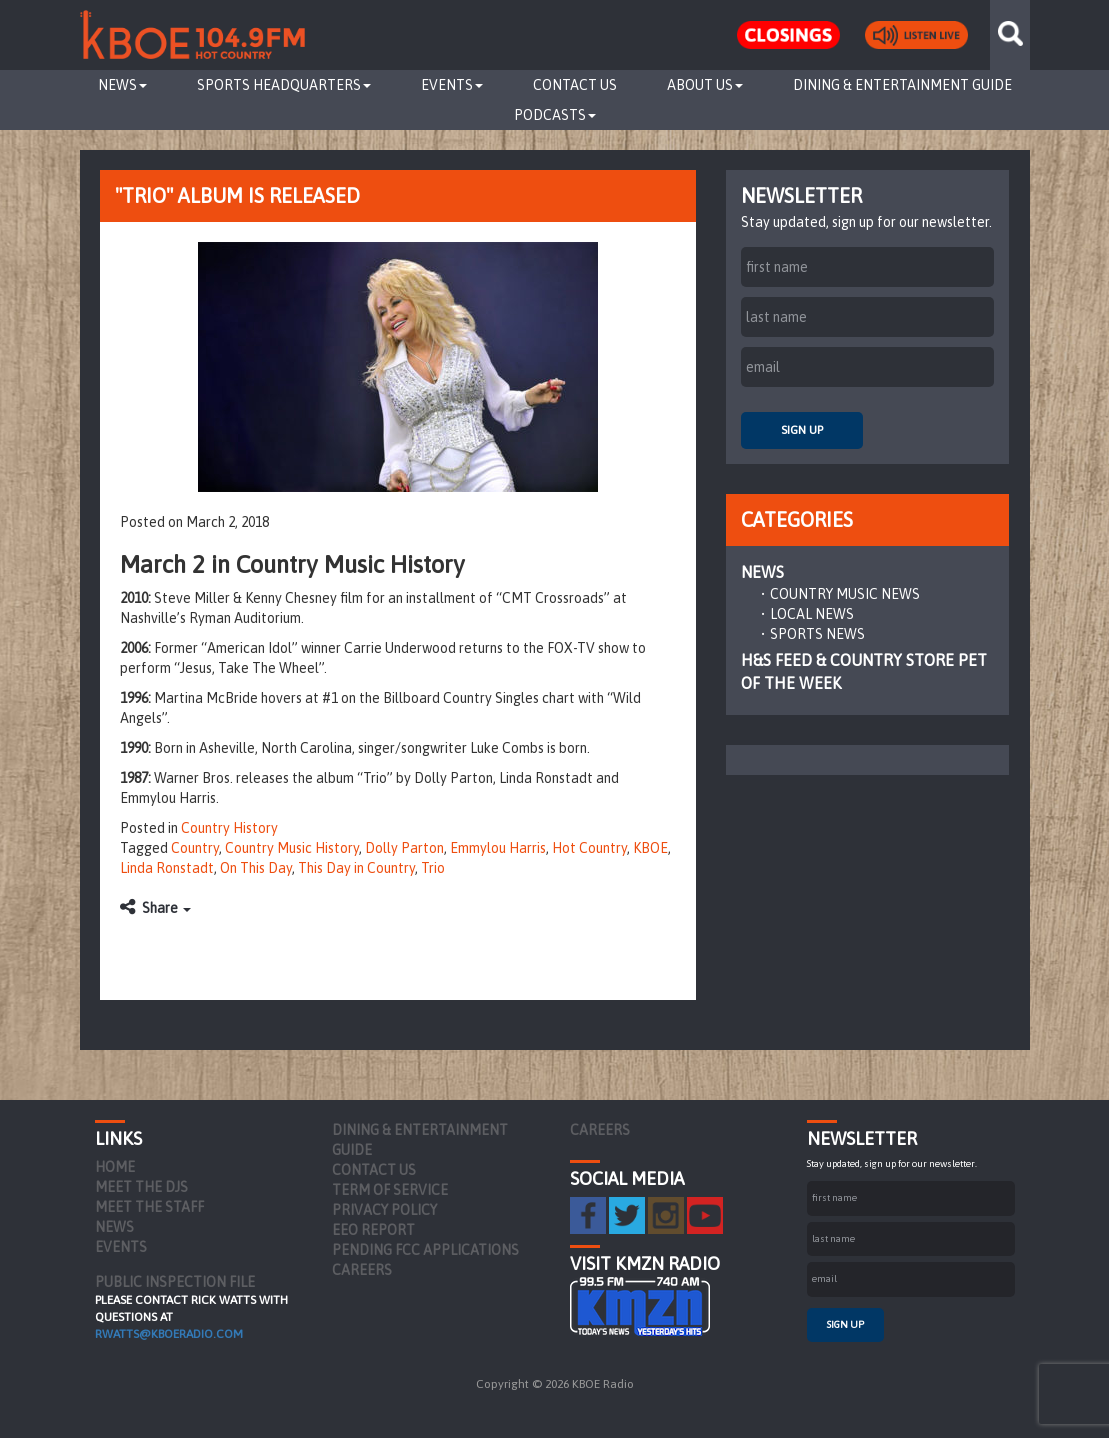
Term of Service (390, 1190)
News (122, 85)
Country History (229, 828)
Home (115, 1167)
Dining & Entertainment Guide (902, 85)
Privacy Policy (384, 1210)
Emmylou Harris (498, 848)
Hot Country (589, 848)
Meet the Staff (149, 1207)
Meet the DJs (141, 1187)
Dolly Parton (404, 848)
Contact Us (575, 85)
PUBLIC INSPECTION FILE (175, 1282)
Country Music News (845, 594)
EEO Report (373, 1230)
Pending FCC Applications (425, 1250)
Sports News (817, 634)
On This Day (256, 868)
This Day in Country (356, 868)
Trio (433, 868)
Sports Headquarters (284, 85)
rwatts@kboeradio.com (169, 1334)
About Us (705, 85)
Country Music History (292, 848)
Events (452, 85)
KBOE (650, 848)
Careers (362, 1270)
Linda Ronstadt (167, 868)
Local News (812, 614)
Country (195, 848)
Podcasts (555, 115)
